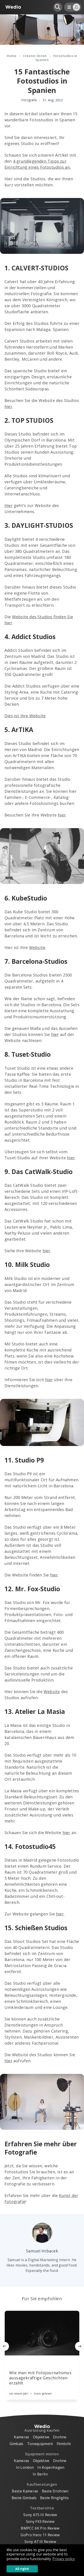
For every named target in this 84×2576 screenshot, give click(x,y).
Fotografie (29, 100)
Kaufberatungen (42, 2484)
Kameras (21, 2437)
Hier (8, 505)
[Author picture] (42, 2233)
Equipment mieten (42, 2454)
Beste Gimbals (24, 2497)
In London (25, 2467)
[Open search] (57, 7)
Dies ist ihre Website (24, 715)
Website (37, 947)
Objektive (41, 2437)
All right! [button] (22, 2569)
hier (8, 406)
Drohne (60, 2437)
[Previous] (4, 2346)
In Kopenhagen (50, 2467)
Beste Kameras (25, 2491)
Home (11, 56)
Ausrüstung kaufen (41, 2430)
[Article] (42, 2333)
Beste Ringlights (54, 2497)
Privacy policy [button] (63, 2558)
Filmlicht (64, 2443)
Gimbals (17, 2443)
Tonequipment (40, 2443)
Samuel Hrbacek (42, 2251)
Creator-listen (35, 56)
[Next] (79, 2346)
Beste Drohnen (55, 2491)
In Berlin (40, 2474)
